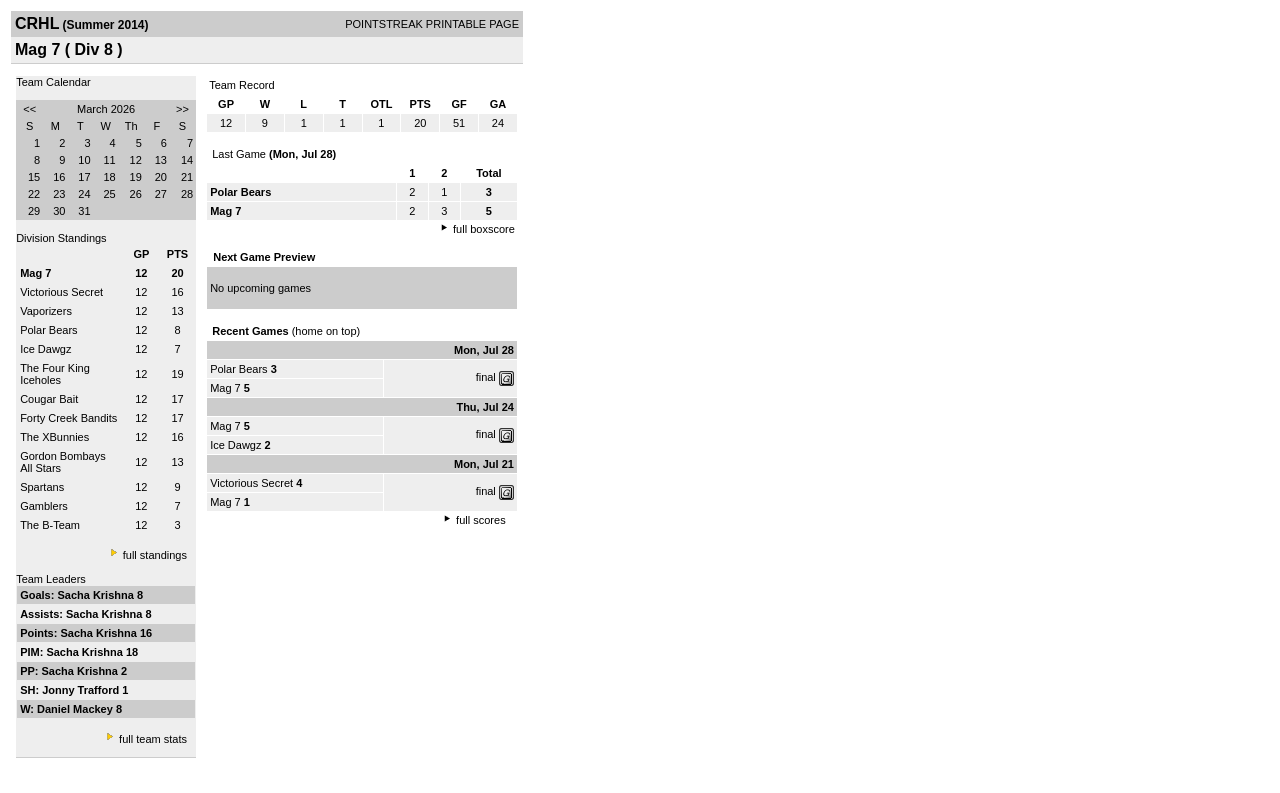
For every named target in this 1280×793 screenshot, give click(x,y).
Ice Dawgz (45, 349)
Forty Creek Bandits (68, 418)
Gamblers (44, 506)
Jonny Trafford (82, 690)
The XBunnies (54, 437)
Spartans (42, 487)
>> (182, 109)
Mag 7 (225, 388)
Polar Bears (48, 330)
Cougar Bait (49, 399)
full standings (155, 555)
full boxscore (484, 229)
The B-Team (50, 525)
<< (29, 109)
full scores (481, 520)
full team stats (153, 739)
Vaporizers (46, 311)
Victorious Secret (61, 292)
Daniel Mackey (76, 709)
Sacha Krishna (96, 595)
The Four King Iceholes (55, 374)
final (486, 377)
